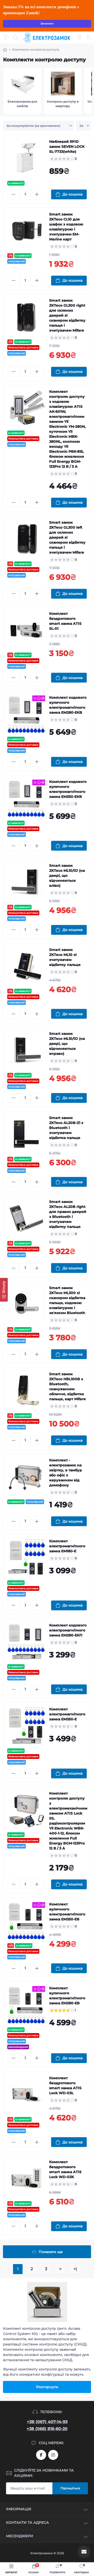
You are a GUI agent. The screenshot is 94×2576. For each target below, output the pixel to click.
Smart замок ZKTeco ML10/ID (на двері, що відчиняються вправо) (67, 1043)
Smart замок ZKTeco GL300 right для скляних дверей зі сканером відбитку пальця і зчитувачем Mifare (67, 315)
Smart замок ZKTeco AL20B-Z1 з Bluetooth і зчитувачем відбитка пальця (66, 1128)
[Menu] (6, 37)
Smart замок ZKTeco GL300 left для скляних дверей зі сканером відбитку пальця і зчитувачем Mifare (67, 537)
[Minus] (13, 194)
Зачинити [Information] (47, 23)
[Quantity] (25, 194)
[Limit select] (83, 126)
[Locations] (79, 37)
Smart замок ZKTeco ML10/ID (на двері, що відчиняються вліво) (67, 875)
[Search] (15, 37)
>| (75, 2269)
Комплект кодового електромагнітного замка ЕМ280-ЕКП (67, 1630)
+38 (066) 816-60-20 (47, 2428)
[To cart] (69, 194)
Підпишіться (70, 2488)
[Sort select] (38, 126)
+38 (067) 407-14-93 (47, 2421)
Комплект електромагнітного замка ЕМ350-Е (67, 1714)
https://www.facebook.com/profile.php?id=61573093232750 (41, 2455)
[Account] (88, 37)
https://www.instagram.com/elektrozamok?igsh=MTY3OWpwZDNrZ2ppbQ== (53, 2455)
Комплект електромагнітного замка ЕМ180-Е (67, 1546)
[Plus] (37, 194)
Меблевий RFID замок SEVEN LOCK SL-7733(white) (66, 146)
